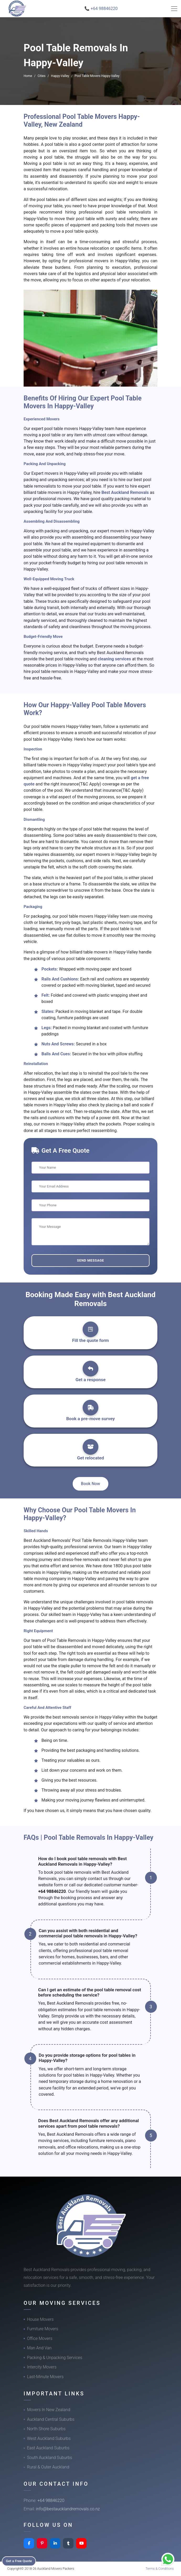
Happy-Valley (60, 76)
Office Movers (39, 2338)
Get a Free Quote (21, 2560)
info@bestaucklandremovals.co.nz (68, 2508)
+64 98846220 (52, 1891)
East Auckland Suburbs (48, 2447)
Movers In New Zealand (48, 2409)
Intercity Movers (41, 2367)
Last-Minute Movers (45, 2376)
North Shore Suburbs (46, 2428)
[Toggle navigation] (174, 8)
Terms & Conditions (160, 2569)
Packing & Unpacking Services (54, 2357)
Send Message (90, 1260)
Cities (41, 76)
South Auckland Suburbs (49, 2457)
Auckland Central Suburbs (50, 2419)
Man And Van (39, 2347)
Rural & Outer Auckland (48, 2467)
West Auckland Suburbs (49, 2438)
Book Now (90, 1483)
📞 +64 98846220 (101, 8)
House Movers (40, 2319)
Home (28, 76)
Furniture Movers (42, 2328)
